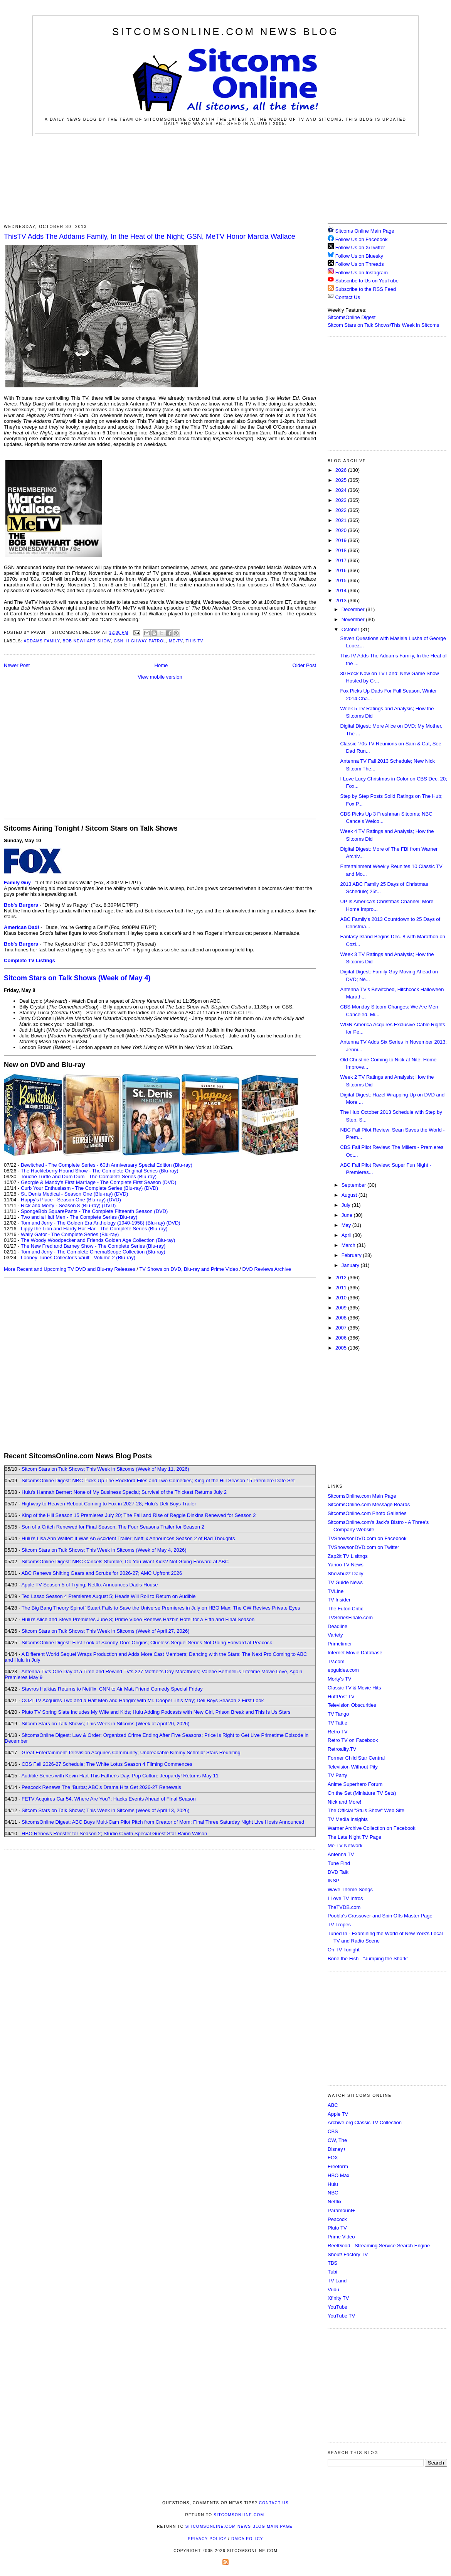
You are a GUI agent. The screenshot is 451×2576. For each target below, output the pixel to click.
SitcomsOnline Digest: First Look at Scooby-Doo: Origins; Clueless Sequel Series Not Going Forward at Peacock (147, 1642)
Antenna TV (341, 1854)
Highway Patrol (146, 641)
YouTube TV (341, 2316)
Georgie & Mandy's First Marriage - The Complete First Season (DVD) (98, 1182)
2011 (341, 1288)
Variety (335, 1635)
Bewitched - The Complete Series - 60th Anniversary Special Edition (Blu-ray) (106, 1165)
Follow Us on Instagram (361, 272)
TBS (332, 2263)
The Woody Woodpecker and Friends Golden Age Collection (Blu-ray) (98, 1240)
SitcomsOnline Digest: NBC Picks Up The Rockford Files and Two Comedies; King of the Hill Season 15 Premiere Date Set (158, 1480)
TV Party (337, 1775)
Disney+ (337, 2149)
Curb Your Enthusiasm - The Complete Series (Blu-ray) (82, 1188)
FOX (333, 2157)
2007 (341, 1328)
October (351, 629)
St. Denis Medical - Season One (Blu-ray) (67, 1194)
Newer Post (17, 665)
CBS (333, 2131)
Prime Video (341, 2237)
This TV (195, 641)
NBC (333, 2193)
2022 (341, 510)
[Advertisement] (225, 178)
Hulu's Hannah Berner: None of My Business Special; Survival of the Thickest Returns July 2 (124, 1492)
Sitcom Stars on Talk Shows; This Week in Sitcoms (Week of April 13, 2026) (105, 1810)
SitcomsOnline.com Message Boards (369, 1504)
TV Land (337, 2281)
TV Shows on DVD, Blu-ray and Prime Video (188, 1269)
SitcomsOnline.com (239, 2515)
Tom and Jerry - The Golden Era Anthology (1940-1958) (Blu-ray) (93, 1223)
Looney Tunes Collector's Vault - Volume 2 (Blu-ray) (78, 1257)
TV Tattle (337, 1723)
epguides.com (343, 1670)
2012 (341, 1277)
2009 (341, 1308)
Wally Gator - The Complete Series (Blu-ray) (70, 1234)
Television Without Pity (353, 1767)
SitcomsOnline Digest (351, 317)
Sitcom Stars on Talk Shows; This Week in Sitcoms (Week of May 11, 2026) (105, 1469)
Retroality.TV (342, 1749)
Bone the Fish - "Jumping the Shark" (368, 1958)
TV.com (336, 1661)
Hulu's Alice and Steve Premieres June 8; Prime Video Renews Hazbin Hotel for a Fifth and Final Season (138, 1619)
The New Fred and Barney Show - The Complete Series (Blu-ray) (93, 1246)
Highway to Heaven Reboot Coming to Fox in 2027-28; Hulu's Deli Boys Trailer (109, 1504)
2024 (341, 490)
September (354, 1185)
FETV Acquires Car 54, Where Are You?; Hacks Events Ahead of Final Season (109, 1799)
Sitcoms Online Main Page (361, 231)
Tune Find (339, 1863)
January (351, 1265)
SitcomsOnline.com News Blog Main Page (239, 2526)
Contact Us (344, 297)
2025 (341, 480)
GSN (118, 641)
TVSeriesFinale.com (350, 1617)
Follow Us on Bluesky (359, 256)
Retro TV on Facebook (353, 1740)
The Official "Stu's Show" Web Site (366, 1810)
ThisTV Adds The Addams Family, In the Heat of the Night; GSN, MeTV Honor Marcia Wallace (149, 236)
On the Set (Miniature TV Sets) (362, 1793)
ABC (333, 2105)
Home (161, 665)
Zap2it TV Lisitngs (348, 1556)
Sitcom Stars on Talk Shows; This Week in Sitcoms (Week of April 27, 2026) (105, 1631)
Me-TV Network (345, 1845)
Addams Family (41, 641)
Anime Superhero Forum (355, 1784)
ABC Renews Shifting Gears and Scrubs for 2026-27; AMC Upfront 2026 (101, 1573)
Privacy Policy (207, 2539)
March (349, 1245)
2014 (341, 590)
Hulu (333, 2184)
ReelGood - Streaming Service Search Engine (379, 2245)
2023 (341, 500)
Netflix (335, 2201)
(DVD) (151, 1188)
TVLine (335, 1591)
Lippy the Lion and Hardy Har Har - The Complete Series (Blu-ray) (94, 1228)
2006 (341, 1338)
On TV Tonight (344, 1950)
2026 (341, 470)
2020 (341, 530)
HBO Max (338, 2175)
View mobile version (160, 677)
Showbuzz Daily (345, 1573)
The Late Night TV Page (354, 1837)
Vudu (333, 2289)
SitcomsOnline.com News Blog (225, 31)
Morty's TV (339, 1679)
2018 (341, 550)
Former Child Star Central (356, 1758)
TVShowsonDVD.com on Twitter (363, 1547)
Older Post (304, 665)
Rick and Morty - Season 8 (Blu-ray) (61, 1205)
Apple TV (338, 2114)
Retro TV (338, 1732)
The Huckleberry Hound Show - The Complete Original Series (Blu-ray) (99, 1171)
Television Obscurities (352, 1705)
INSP (333, 1880)
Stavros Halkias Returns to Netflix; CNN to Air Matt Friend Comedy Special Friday (112, 1689)
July (347, 1205)
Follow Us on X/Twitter (360, 247)
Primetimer (340, 1644)
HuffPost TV (341, 1696)
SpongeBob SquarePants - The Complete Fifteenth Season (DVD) (94, 1211)
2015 (341, 580)
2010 (341, 1298)
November (354, 619)
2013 (341, 600)
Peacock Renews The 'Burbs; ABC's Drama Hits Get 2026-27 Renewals (101, 1787)
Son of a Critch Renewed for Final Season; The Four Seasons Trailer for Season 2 (113, 1527)
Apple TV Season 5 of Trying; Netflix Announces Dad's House (89, 1585)
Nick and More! (344, 1802)
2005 (341, 1348)
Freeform (338, 2166)
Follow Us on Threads (359, 264)
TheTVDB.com (344, 1907)
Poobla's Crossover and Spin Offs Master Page (380, 1916)
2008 (341, 1318)
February (352, 1255)
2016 (341, 570)
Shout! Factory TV (348, 2254)
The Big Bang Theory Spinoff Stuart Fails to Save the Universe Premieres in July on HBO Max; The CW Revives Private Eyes (161, 1608)
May (347, 1225)
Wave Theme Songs (350, 1889)
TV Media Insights (348, 1819)
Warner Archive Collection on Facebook (372, 1828)
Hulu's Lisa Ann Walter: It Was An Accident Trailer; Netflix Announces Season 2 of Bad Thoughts (128, 1538)
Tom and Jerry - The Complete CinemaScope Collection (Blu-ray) (93, 1252)
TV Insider (339, 1600)
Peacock (337, 2219)
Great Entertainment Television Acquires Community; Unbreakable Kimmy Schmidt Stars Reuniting (131, 1752)
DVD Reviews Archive (266, 1269)
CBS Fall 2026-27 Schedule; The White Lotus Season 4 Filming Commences (107, 1764)
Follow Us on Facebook (361, 239)
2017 (341, 560)
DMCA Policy (247, 2539)
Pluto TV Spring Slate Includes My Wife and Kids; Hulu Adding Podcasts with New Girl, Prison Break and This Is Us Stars (156, 1712)
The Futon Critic (345, 1608)
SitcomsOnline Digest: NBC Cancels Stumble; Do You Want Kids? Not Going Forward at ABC (125, 1561)
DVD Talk (338, 1872)
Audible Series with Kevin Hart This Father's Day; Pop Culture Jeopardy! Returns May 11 (120, 1776)
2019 (341, 540)
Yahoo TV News (345, 1565)
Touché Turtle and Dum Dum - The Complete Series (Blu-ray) (89, 1176)
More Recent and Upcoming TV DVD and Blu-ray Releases (69, 1269)
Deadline (337, 1626)
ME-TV (176, 641)
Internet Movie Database (355, 1652)
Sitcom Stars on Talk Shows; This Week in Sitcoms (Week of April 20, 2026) (105, 1723)
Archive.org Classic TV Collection (365, 2122)
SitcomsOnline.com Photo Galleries (367, 1513)
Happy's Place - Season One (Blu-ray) (63, 1200)
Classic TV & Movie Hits (354, 1688)
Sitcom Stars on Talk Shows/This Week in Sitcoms (383, 325)
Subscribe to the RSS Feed (365, 289)
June (348, 1215)
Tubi (332, 2272)
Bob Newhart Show (86, 641)
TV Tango (338, 1714)
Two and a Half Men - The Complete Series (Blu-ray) (79, 1217)
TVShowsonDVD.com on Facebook (367, 1538)
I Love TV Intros (345, 1898)
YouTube (337, 2307)
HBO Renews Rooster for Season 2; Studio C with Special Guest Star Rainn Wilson (114, 1833)
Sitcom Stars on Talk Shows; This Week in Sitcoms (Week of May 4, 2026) (104, 1550)
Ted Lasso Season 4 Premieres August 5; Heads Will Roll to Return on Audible (109, 1596)
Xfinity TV (338, 2298)
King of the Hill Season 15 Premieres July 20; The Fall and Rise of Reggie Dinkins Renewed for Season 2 (139, 1515)
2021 (341, 520)
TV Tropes (339, 1924)
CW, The (337, 2140)
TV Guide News (345, 1582)
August (350, 1195)
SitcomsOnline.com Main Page (362, 1496)
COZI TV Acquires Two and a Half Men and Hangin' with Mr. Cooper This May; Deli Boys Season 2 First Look (143, 1700)
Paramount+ (341, 2210)
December (354, 609)
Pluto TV (337, 2228)
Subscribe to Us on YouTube (367, 281)
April (347, 1235)
